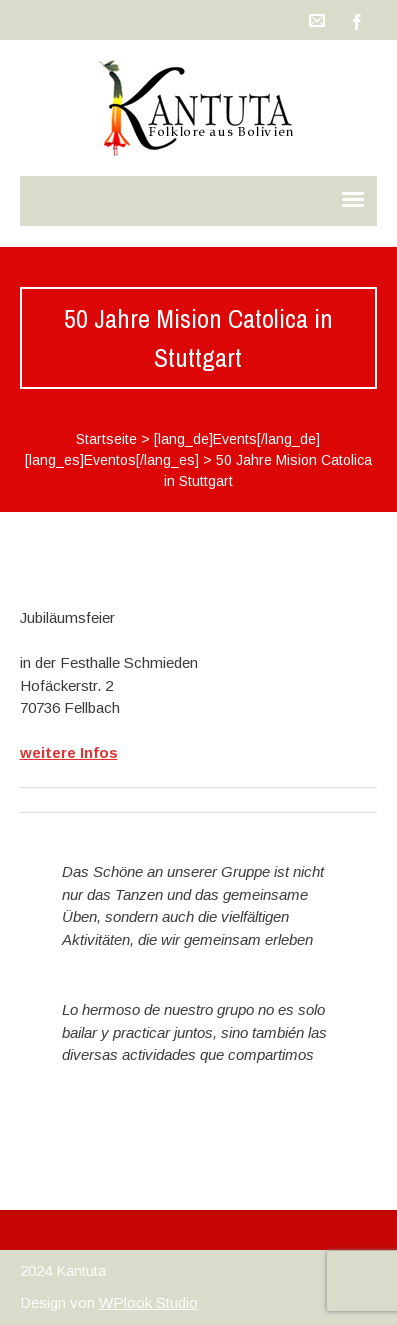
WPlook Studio (148, 1302)
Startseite (106, 439)
